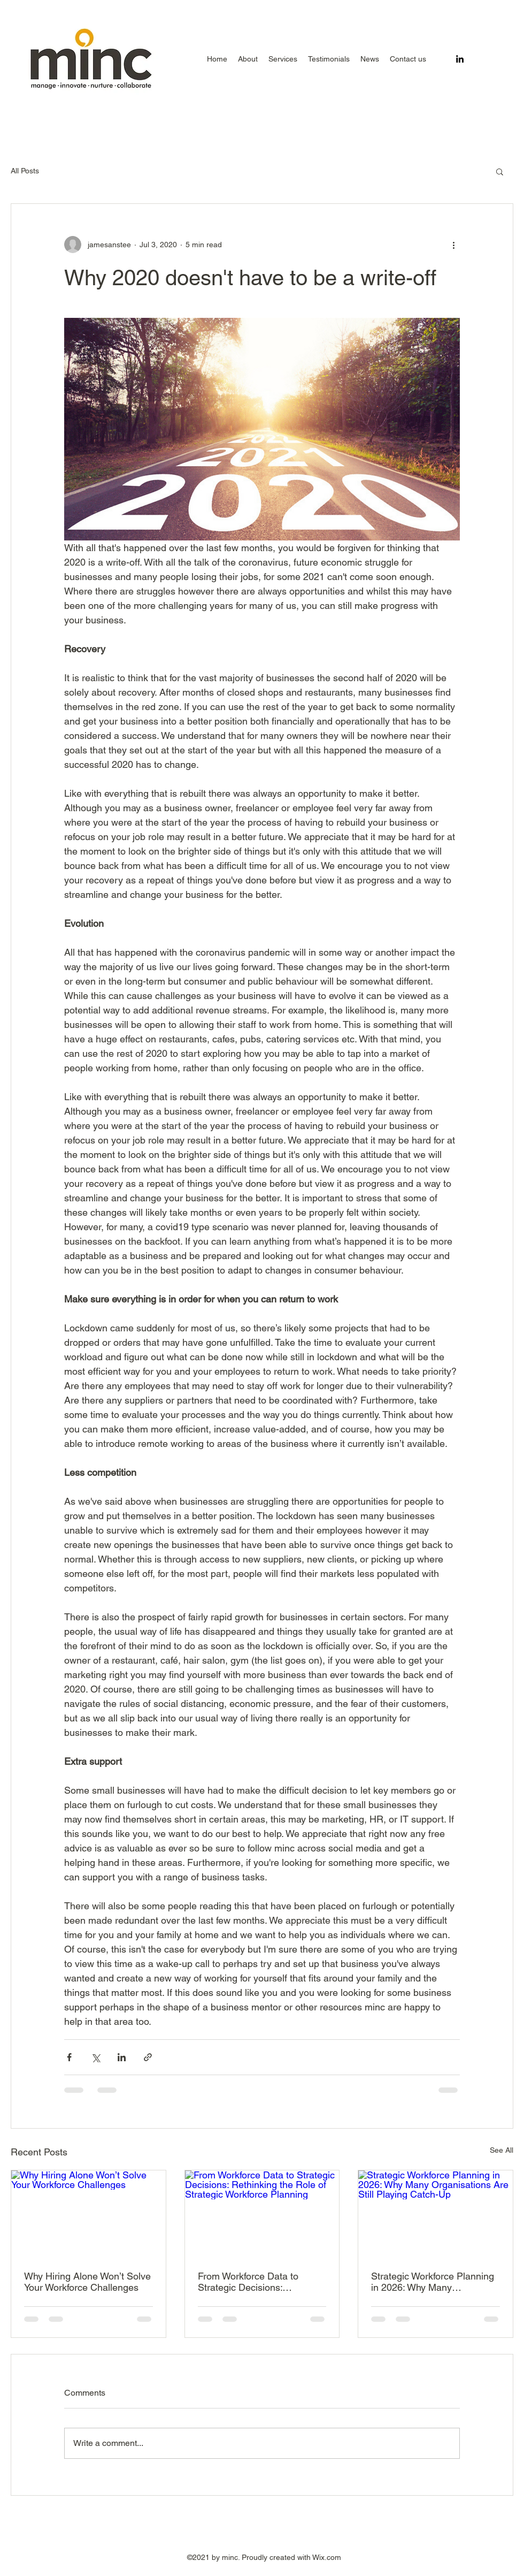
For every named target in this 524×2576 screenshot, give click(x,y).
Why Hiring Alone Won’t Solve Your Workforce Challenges (87, 2281)
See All (501, 2150)
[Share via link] (148, 2057)
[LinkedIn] (459, 59)
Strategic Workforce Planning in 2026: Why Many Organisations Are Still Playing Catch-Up (432, 2281)
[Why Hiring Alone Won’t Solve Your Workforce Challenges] (88, 2213)
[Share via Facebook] (69, 2057)
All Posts (25, 170)
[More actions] (453, 244)
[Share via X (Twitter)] (95, 2057)
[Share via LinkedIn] (122, 2057)
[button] (283, 59)
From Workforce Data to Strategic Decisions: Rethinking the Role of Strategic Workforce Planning (259, 2281)
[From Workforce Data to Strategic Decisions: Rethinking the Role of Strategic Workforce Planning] (262, 2213)
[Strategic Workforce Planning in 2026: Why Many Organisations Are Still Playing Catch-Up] (435, 2213)
